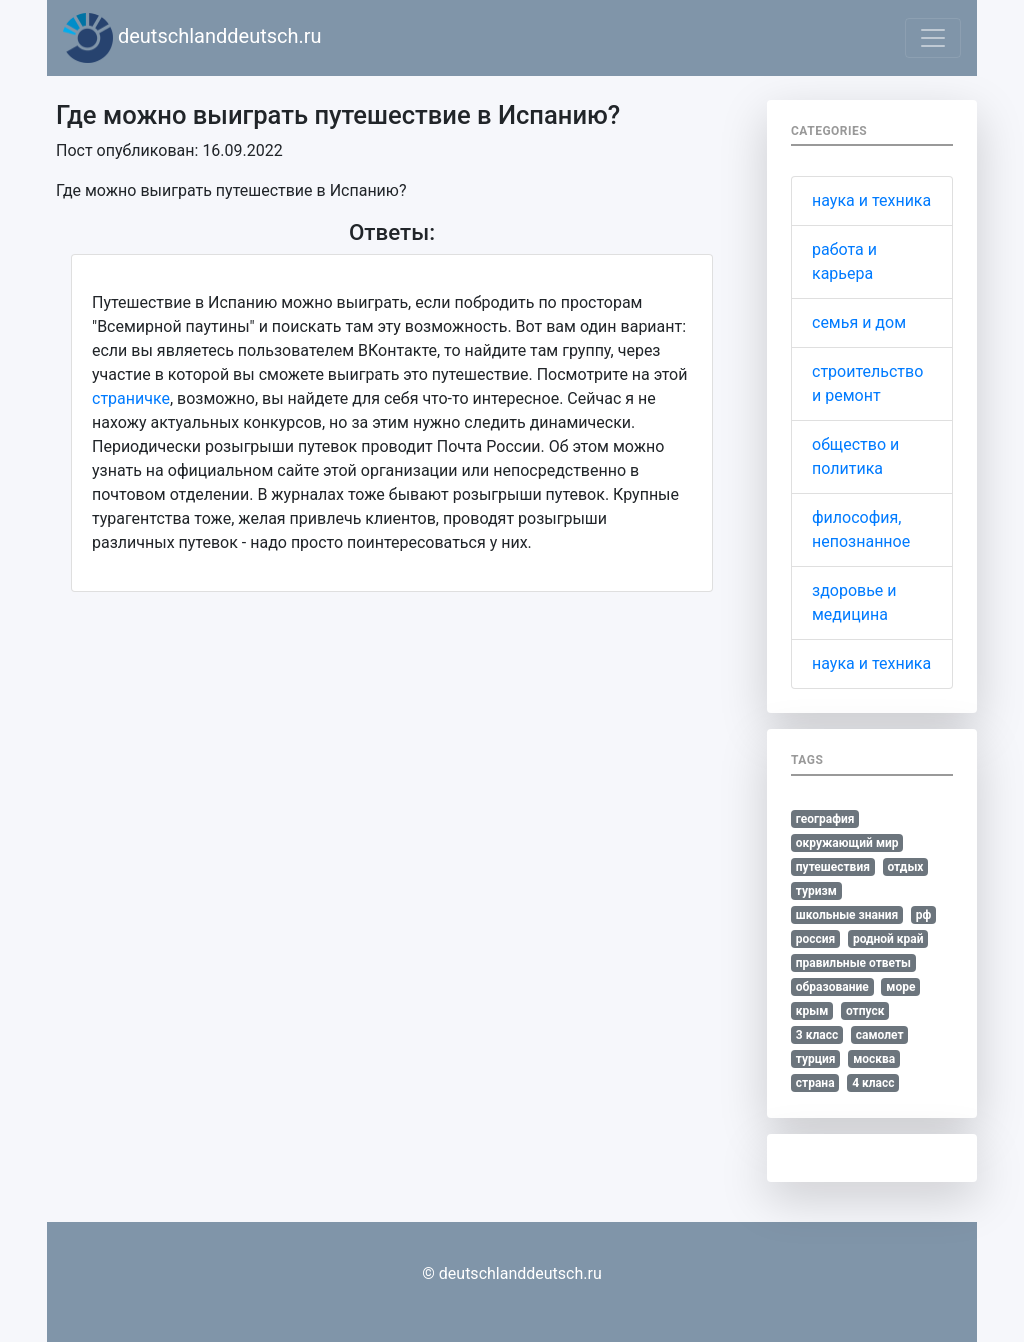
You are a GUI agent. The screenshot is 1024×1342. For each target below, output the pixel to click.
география (825, 819)
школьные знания (847, 915)
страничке (131, 398)
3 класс (817, 1035)
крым (812, 1011)
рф (924, 915)
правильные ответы (853, 963)
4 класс (873, 1083)
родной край (888, 939)
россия (816, 939)
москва (874, 1059)
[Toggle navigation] (933, 38)
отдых (905, 867)
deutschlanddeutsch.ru (192, 38)
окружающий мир (847, 843)
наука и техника (871, 200)
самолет (880, 1035)
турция (816, 1059)
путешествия (833, 867)
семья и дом (859, 322)
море (900, 987)
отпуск (865, 1011)
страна (815, 1083)
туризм (816, 891)
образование (832, 987)
